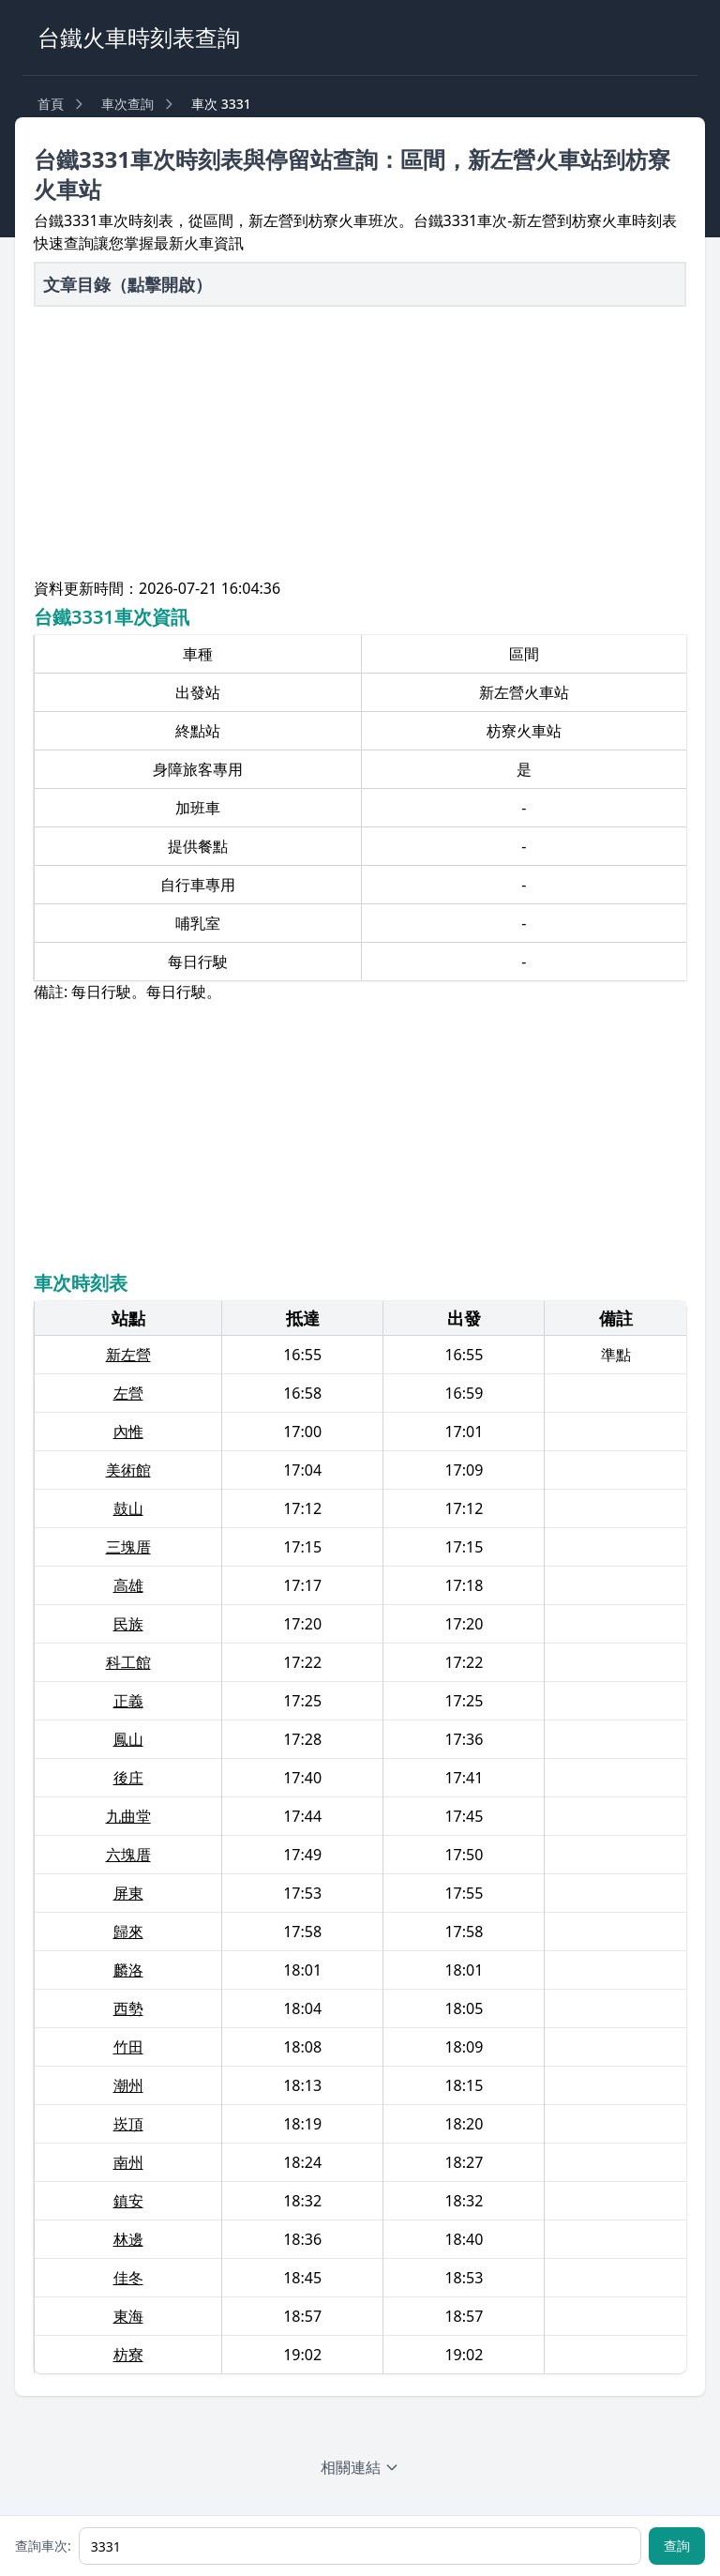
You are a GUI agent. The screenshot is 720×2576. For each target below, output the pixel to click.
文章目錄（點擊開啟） (127, 284)
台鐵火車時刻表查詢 (139, 37)
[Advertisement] (360, 445)
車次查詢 (127, 104)
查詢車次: (43, 2545)
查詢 (677, 2545)
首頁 (51, 104)
